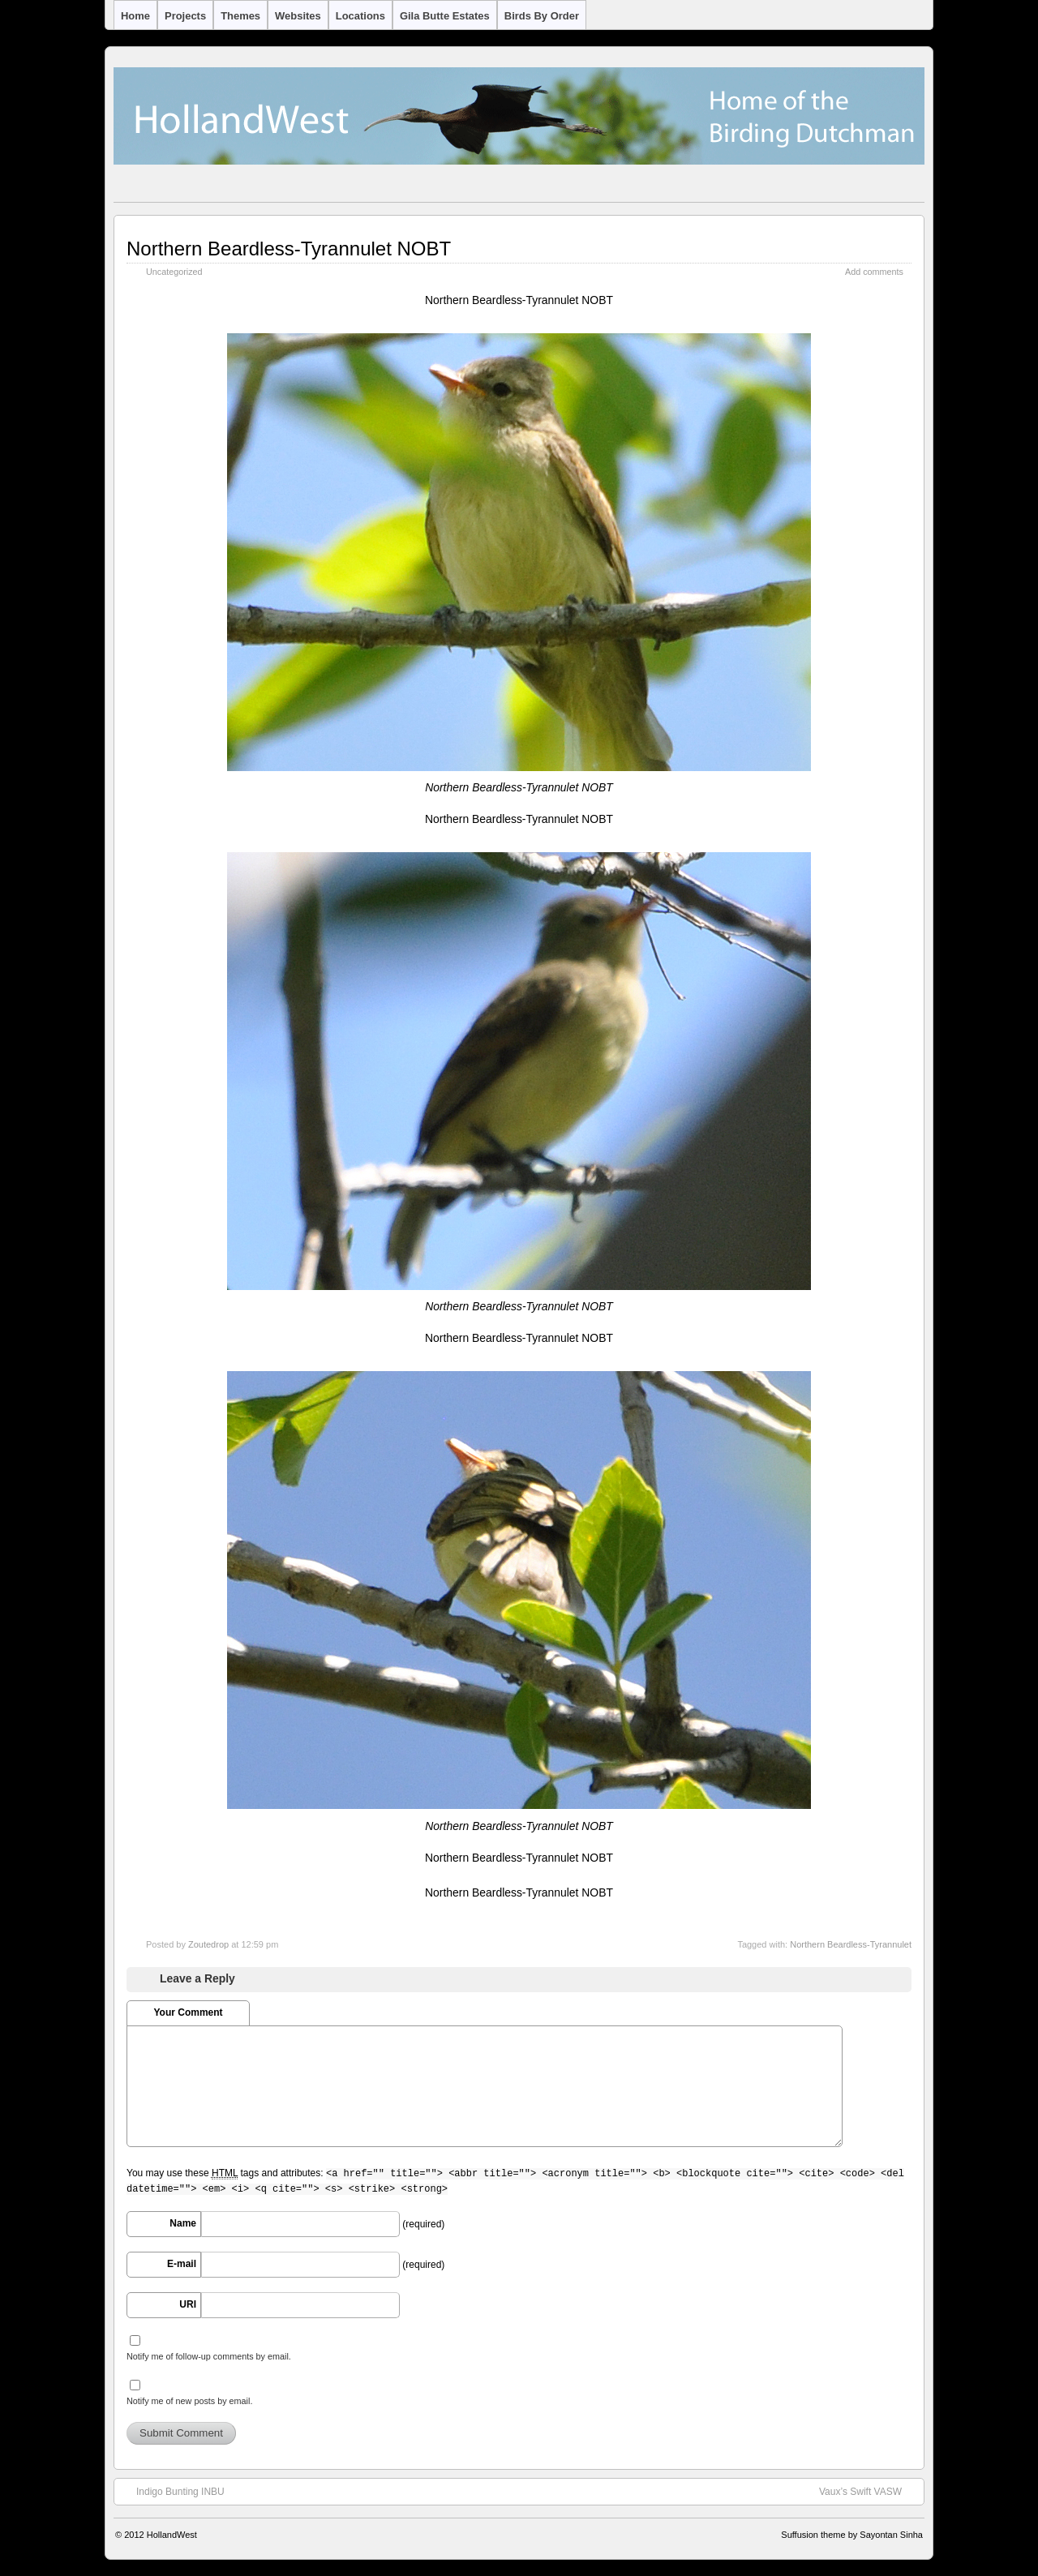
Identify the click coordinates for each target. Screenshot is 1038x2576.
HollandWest (172, 2535)
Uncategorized (174, 271)
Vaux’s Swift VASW (868, 2490)
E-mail (181, 2264)
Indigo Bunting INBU (172, 2490)
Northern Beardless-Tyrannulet (850, 1944)
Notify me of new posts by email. (189, 2401)
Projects (185, 16)
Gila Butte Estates (445, 16)
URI (187, 2304)
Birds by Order (541, 16)
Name (182, 2223)
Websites (298, 16)
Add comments (874, 271)
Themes (240, 16)
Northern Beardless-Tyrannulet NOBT (289, 248)
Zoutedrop (208, 1944)
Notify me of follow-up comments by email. (209, 2356)
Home (135, 16)
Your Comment (187, 2012)
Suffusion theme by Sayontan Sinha (852, 2535)
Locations (360, 16)
